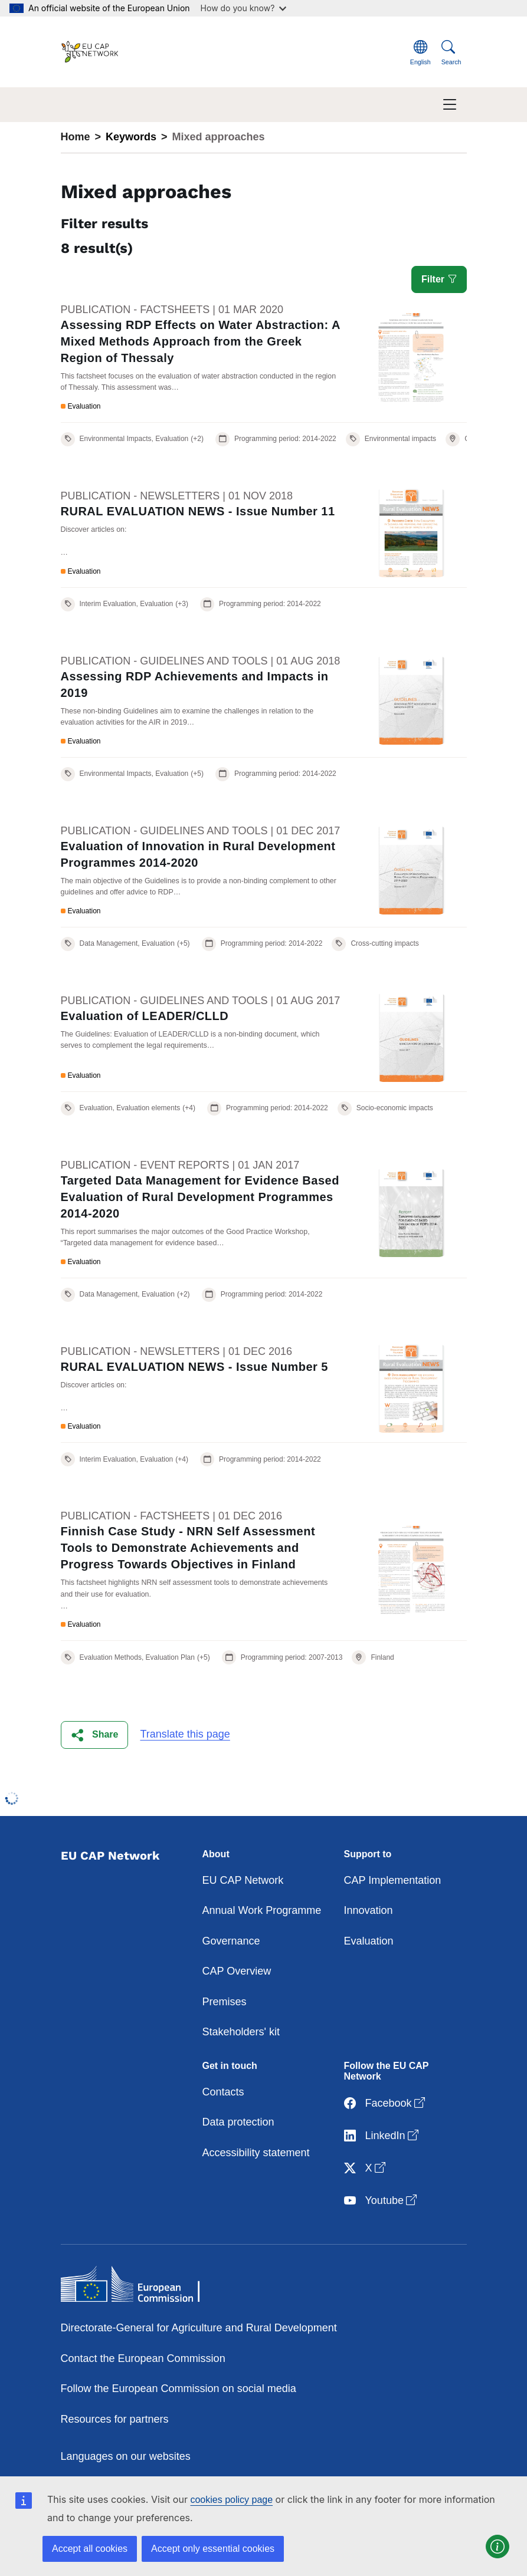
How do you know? (244, 8)
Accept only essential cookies (212, 2549)
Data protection (238, 2122)
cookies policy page (231, 2500)
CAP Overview (236, 1971)
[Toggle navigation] (450, 104)
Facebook (385, 2103)
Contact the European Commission (143, 2358)
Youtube (381, 2200)
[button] (95, 1735)
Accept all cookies (89, 2549)
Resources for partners (115, 2419)
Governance (231, 1941)
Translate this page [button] (185, 1734)
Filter (439, 279)
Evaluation (369, 1941)
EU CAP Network (243, 1880)
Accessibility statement (256, 2153)
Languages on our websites (126, 2456)
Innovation (368, 1910)
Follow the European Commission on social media (178, 2388)
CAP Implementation (392, 1880)
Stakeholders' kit (241, 2032)
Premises (224, 2002)
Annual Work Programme (262, 1910)
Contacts (223, 2092)
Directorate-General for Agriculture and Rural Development (199, 2328)
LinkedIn (382, 2136)
